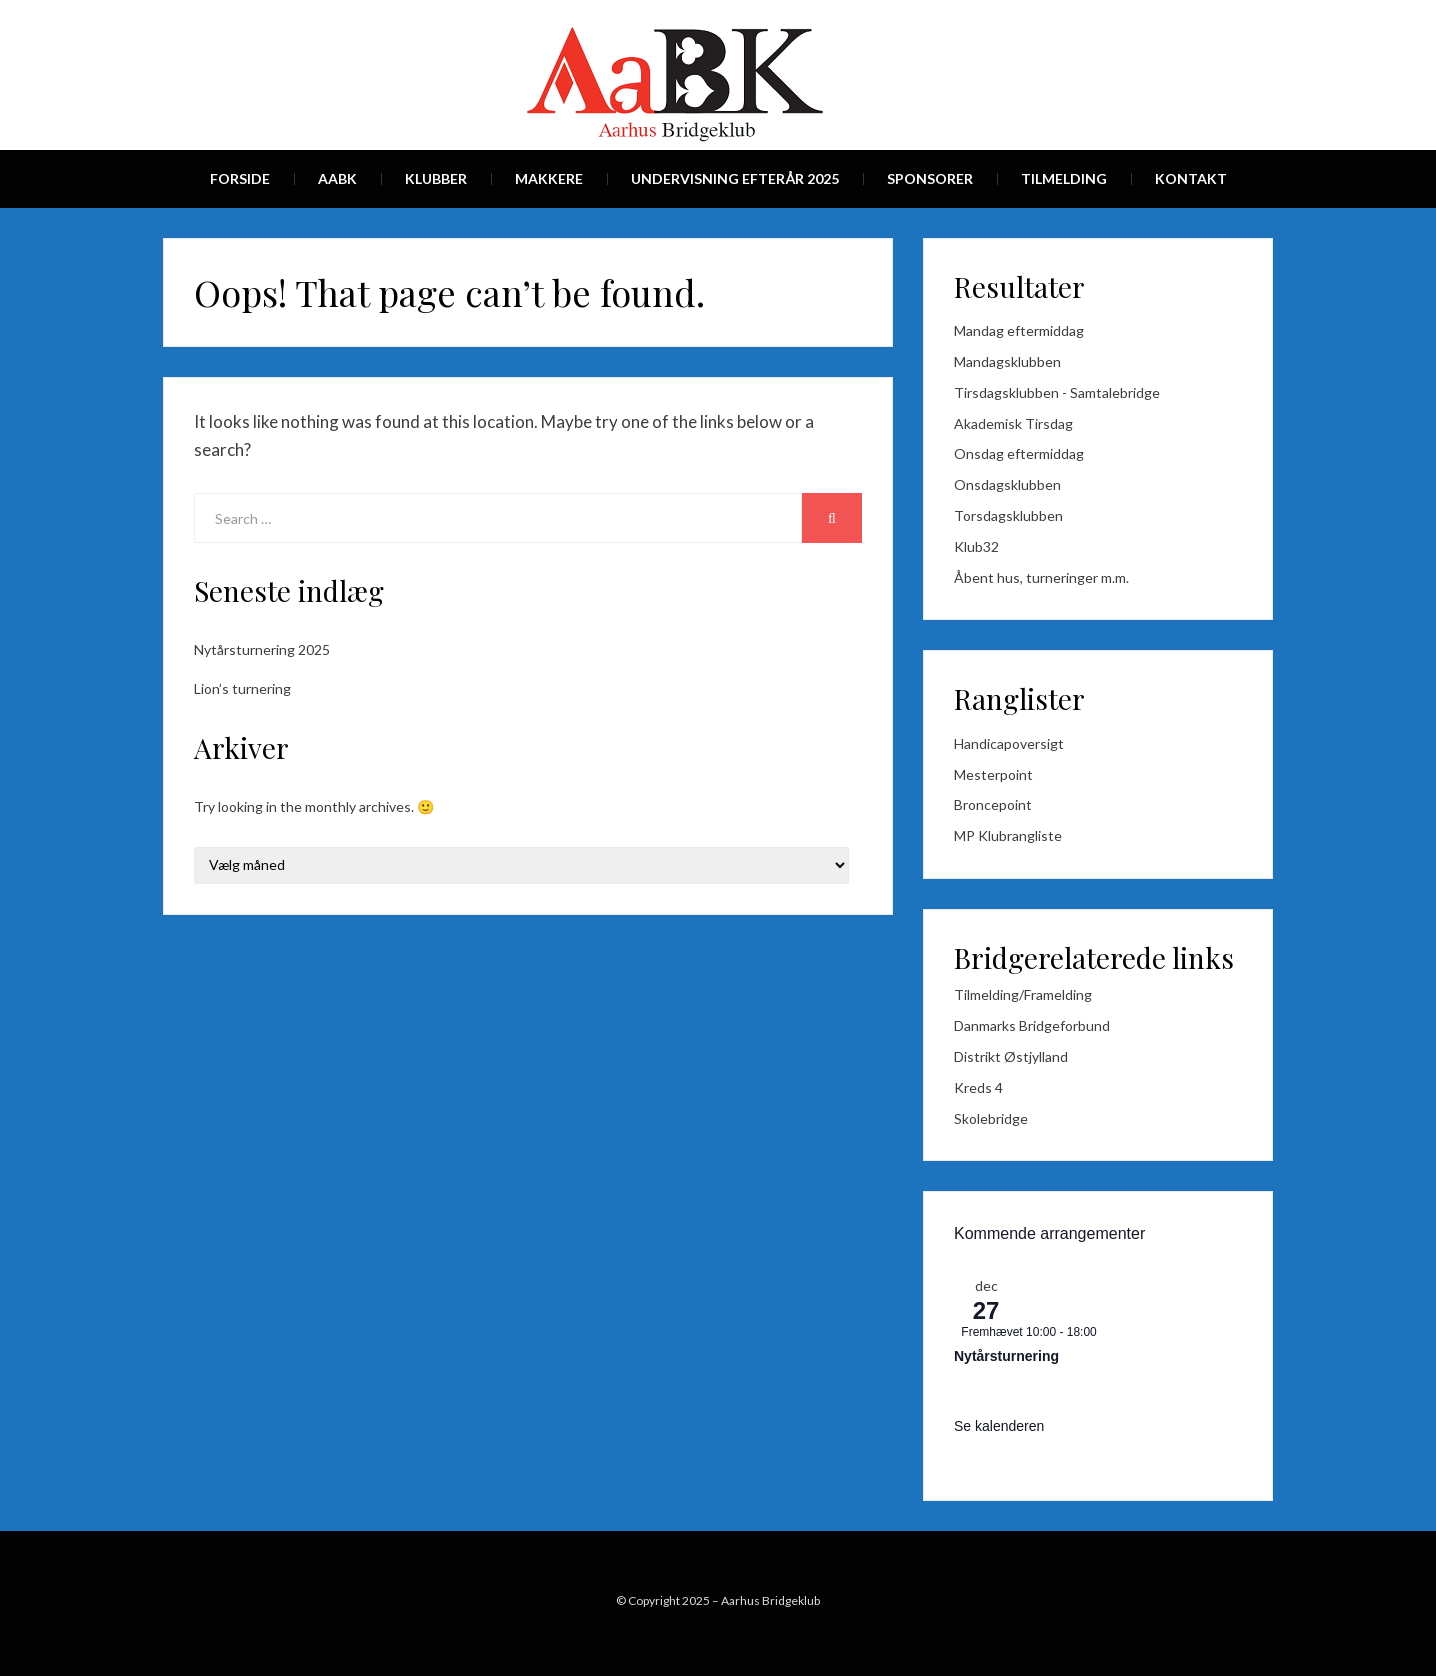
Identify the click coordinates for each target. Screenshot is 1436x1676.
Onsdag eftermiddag (1019, 453)
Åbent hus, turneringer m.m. (1041, 577)
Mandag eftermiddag (1019, 330)
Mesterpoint (993, 774)
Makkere (549, 178)
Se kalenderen (999, 1426)
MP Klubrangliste (1008, 835)
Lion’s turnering (242, 688)
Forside (240, 178)
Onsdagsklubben (1007, 484)
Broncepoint (993, 804)
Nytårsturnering (1006, 1356)
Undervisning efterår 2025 (735, 178)
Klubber (436, 178)
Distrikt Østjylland (1011, 1056)
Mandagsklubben (1007, 361)
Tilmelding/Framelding (1023, 994)
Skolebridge (991, 1118)
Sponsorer (930, 178)
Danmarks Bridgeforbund (1032, 1025)
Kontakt (1191, 178)
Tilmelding (1064, 178)
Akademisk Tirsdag (1013, 423)
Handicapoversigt (1009, 743)
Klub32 (976, 546)
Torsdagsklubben (1008, 515)
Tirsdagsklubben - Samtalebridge (1057, 392)
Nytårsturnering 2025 (262, 649)
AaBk (337, 178)
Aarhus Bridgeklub (770, 1600)
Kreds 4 (978, 1087)
